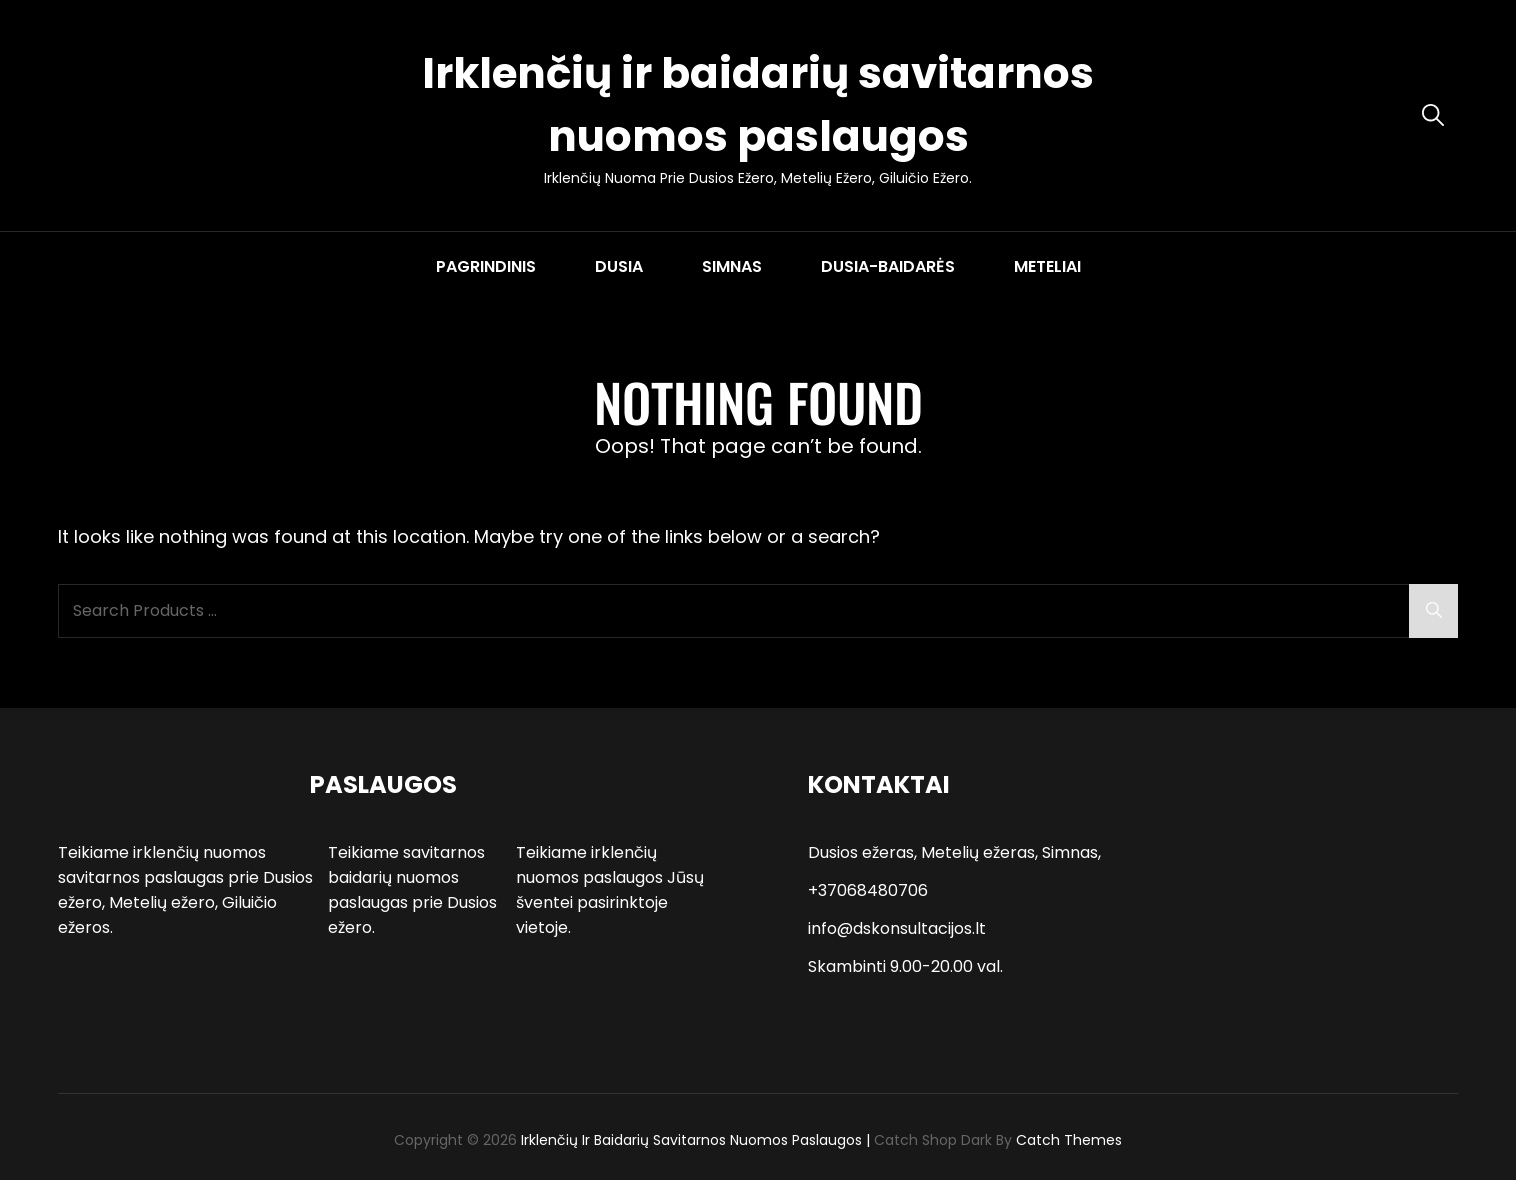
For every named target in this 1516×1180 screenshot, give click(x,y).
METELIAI (1047, 266)
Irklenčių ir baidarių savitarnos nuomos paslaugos (691, 1140)
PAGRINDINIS (486, 266)
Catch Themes (1069, 1140)
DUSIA (619, 266)
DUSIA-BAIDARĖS (888, 266)
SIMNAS (732, 266)
